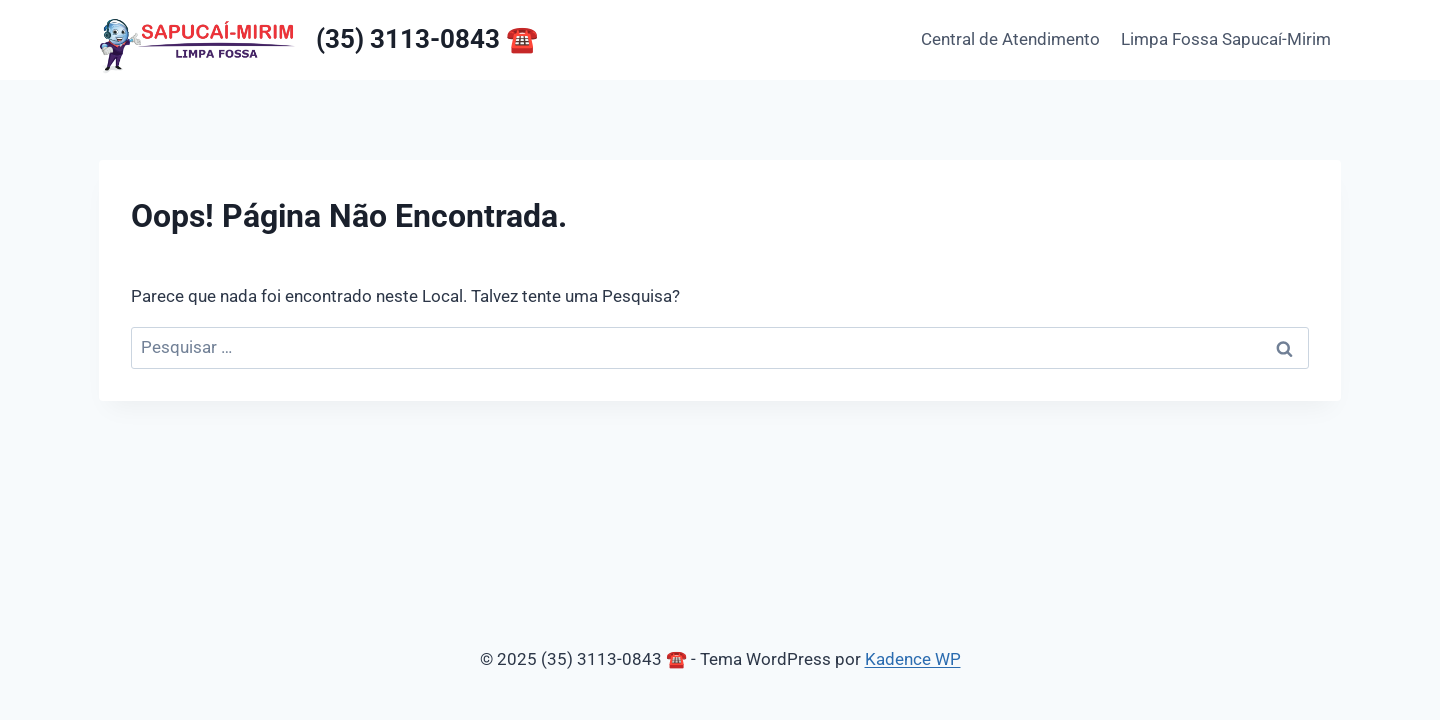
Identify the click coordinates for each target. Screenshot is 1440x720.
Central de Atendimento (1010, 39)
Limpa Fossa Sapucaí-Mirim (1226, 39)
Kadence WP (913, 659)
